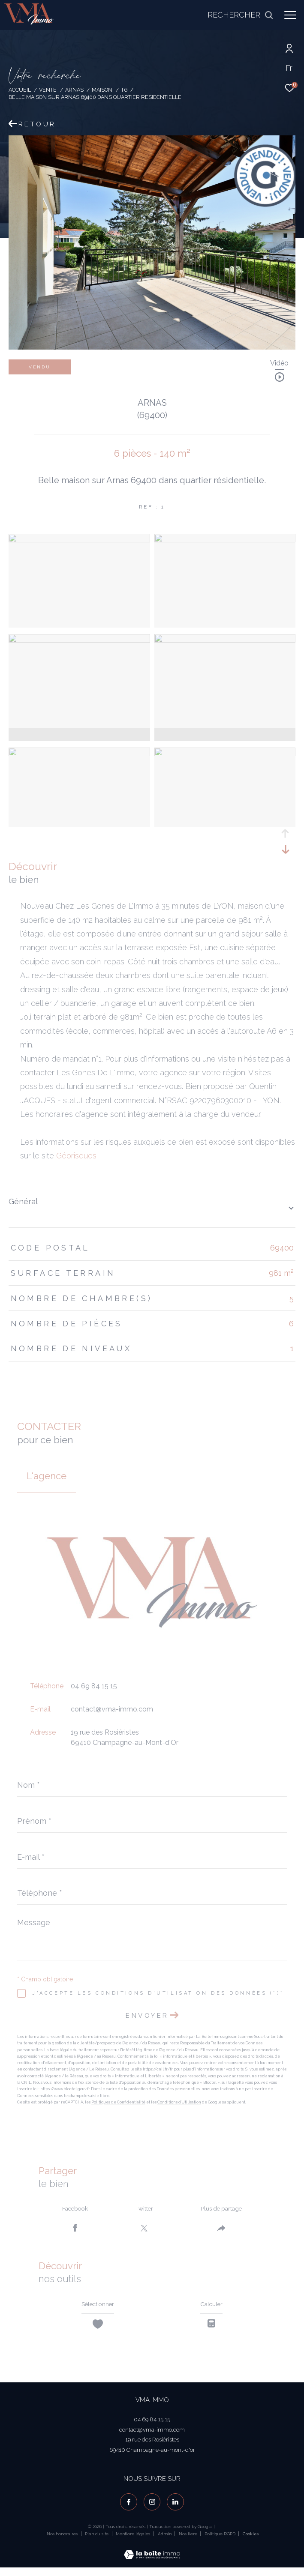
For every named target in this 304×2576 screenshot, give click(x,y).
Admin (165, 2542)
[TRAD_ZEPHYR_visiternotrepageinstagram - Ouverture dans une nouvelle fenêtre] (152, 2510)
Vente (48, 90)
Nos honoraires (62, 2542)
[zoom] (79, 540)
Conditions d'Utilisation (179, 2102)
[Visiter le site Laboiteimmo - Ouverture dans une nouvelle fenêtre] (152, 2558)
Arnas (74, 90)
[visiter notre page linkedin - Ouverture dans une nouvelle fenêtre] (175, 2510)
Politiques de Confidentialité (118, 2102)
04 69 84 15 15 (94, 1686)
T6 (124, 90)
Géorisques (76, 1155)
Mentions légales (133, 2542)
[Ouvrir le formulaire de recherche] (241, 15)
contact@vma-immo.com (112, 1709)
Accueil (20, 90)
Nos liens (189, 2542)
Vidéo (279, 363)
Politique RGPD (220, 2542)
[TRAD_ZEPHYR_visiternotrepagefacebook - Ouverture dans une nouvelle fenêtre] (128, 2510)
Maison (102, 90)
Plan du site (97, 2542)
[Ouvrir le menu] (290, 15)
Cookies (251, 2542)
